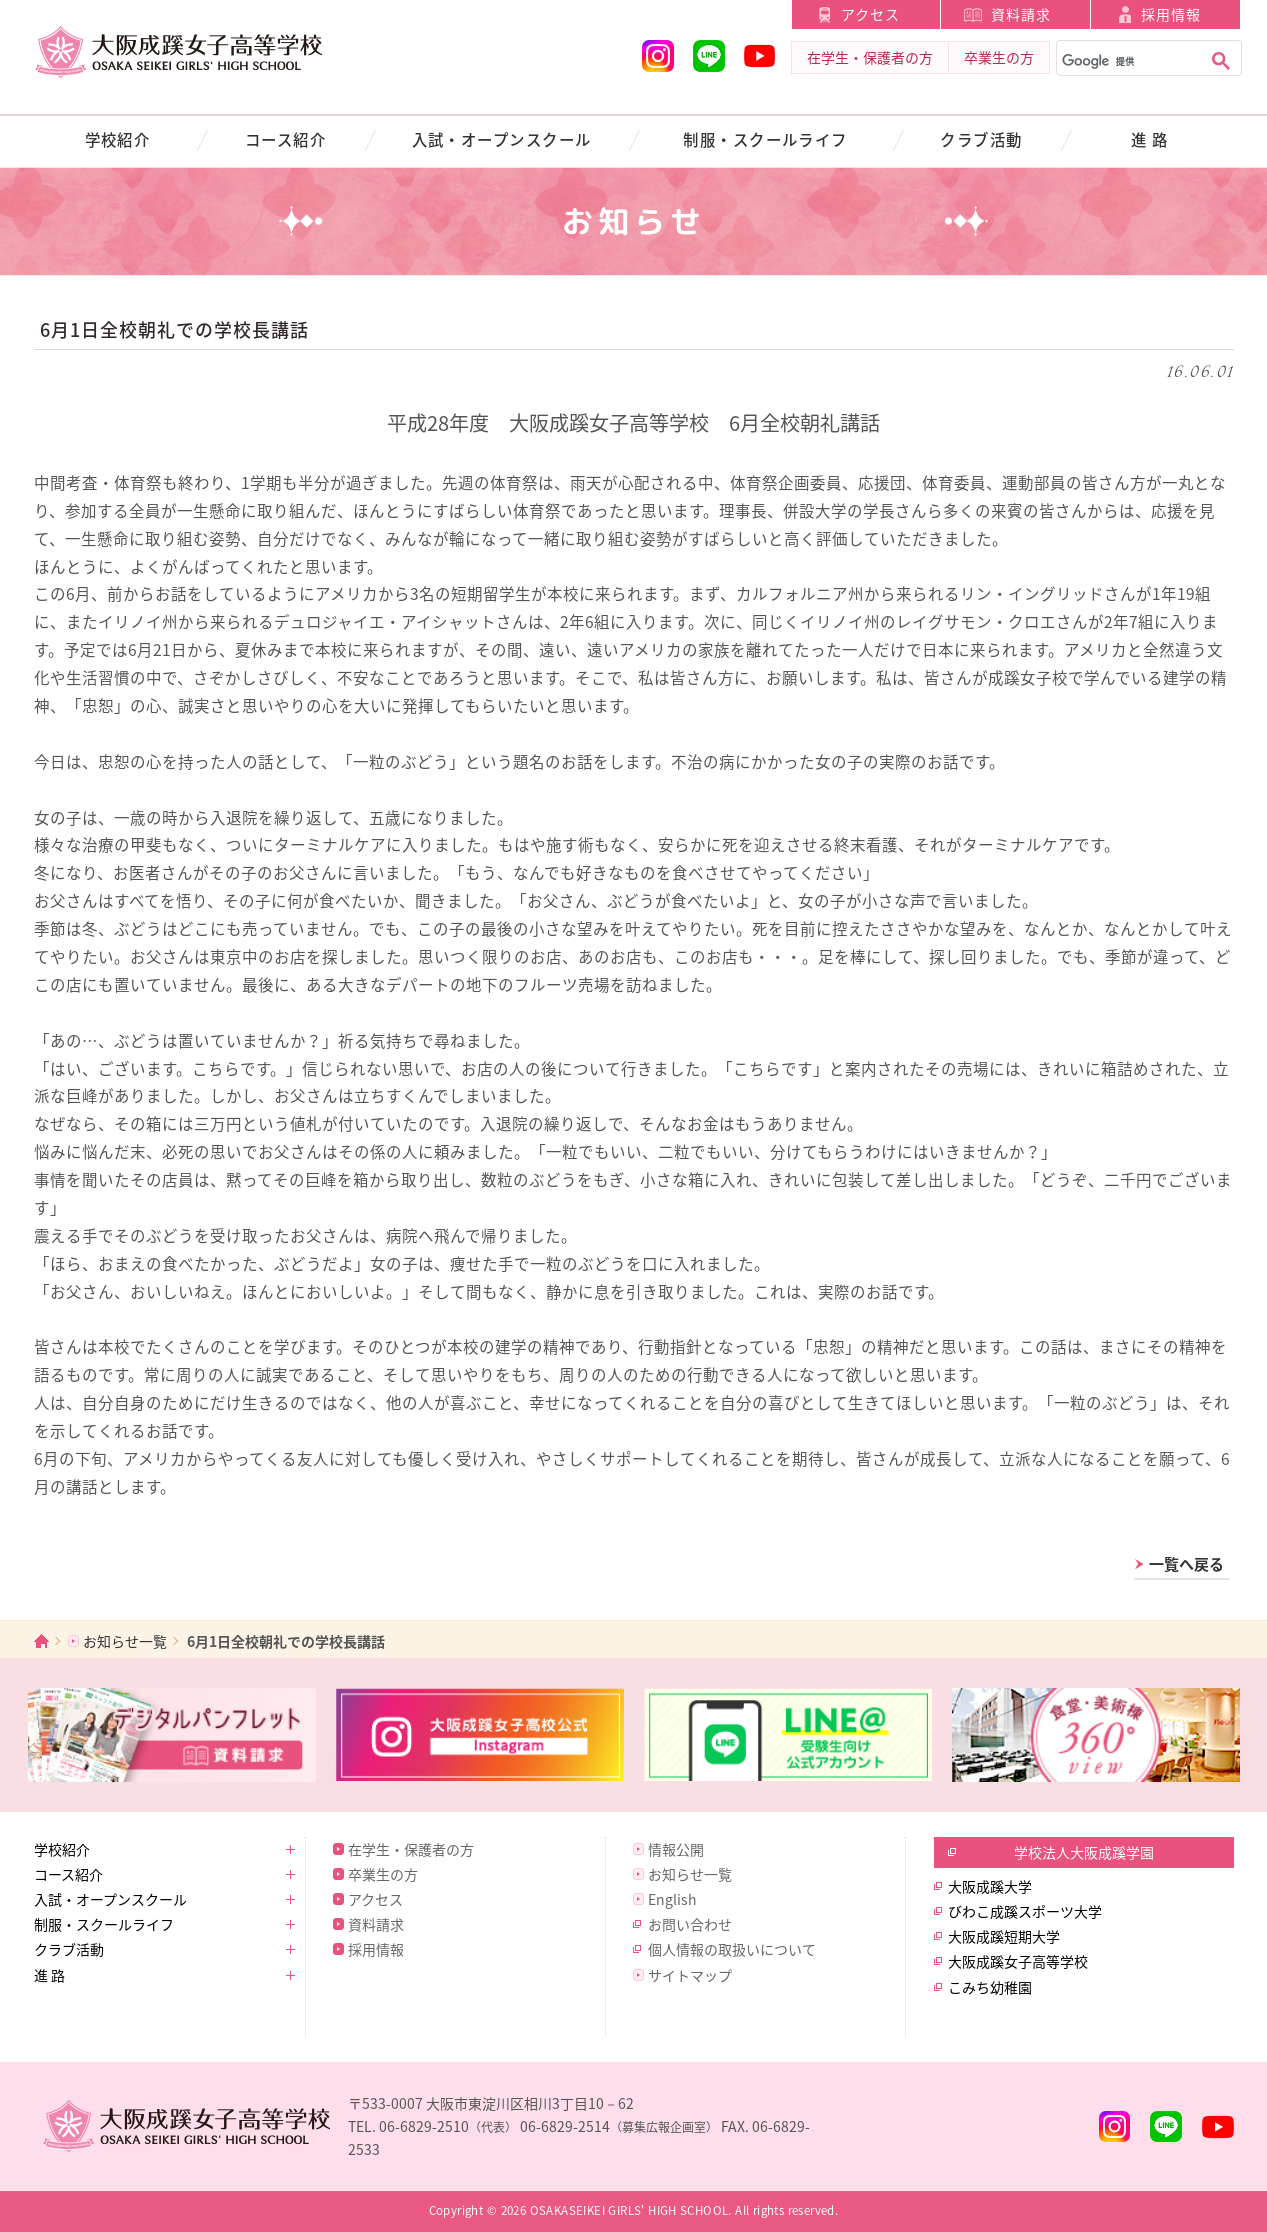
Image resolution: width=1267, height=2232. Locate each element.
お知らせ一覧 (125, 1641)
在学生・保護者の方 (870, 57)
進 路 (1149, 139)
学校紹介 (118, 139)
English (672, 1899)
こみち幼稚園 (990, 1987)
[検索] (1127, 62)
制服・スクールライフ (765, 139)
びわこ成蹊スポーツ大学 (1025, 1911)
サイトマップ (690, 1975)
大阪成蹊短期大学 (1004, 1936)
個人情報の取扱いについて (732, 1949)
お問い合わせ (690, 1924)
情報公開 (676, 1849)
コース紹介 (285, 139)
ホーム (41, 1640)
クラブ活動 (981, 139)
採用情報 (1171, 14)
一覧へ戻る (1186, 1564)
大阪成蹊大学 (990, 1886)
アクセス (870, 14)
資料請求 (1021, 14)
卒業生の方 (999, 57)
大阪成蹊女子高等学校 (1018, 1961)
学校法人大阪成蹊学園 (1084, 1852)
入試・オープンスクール (502, 139)
